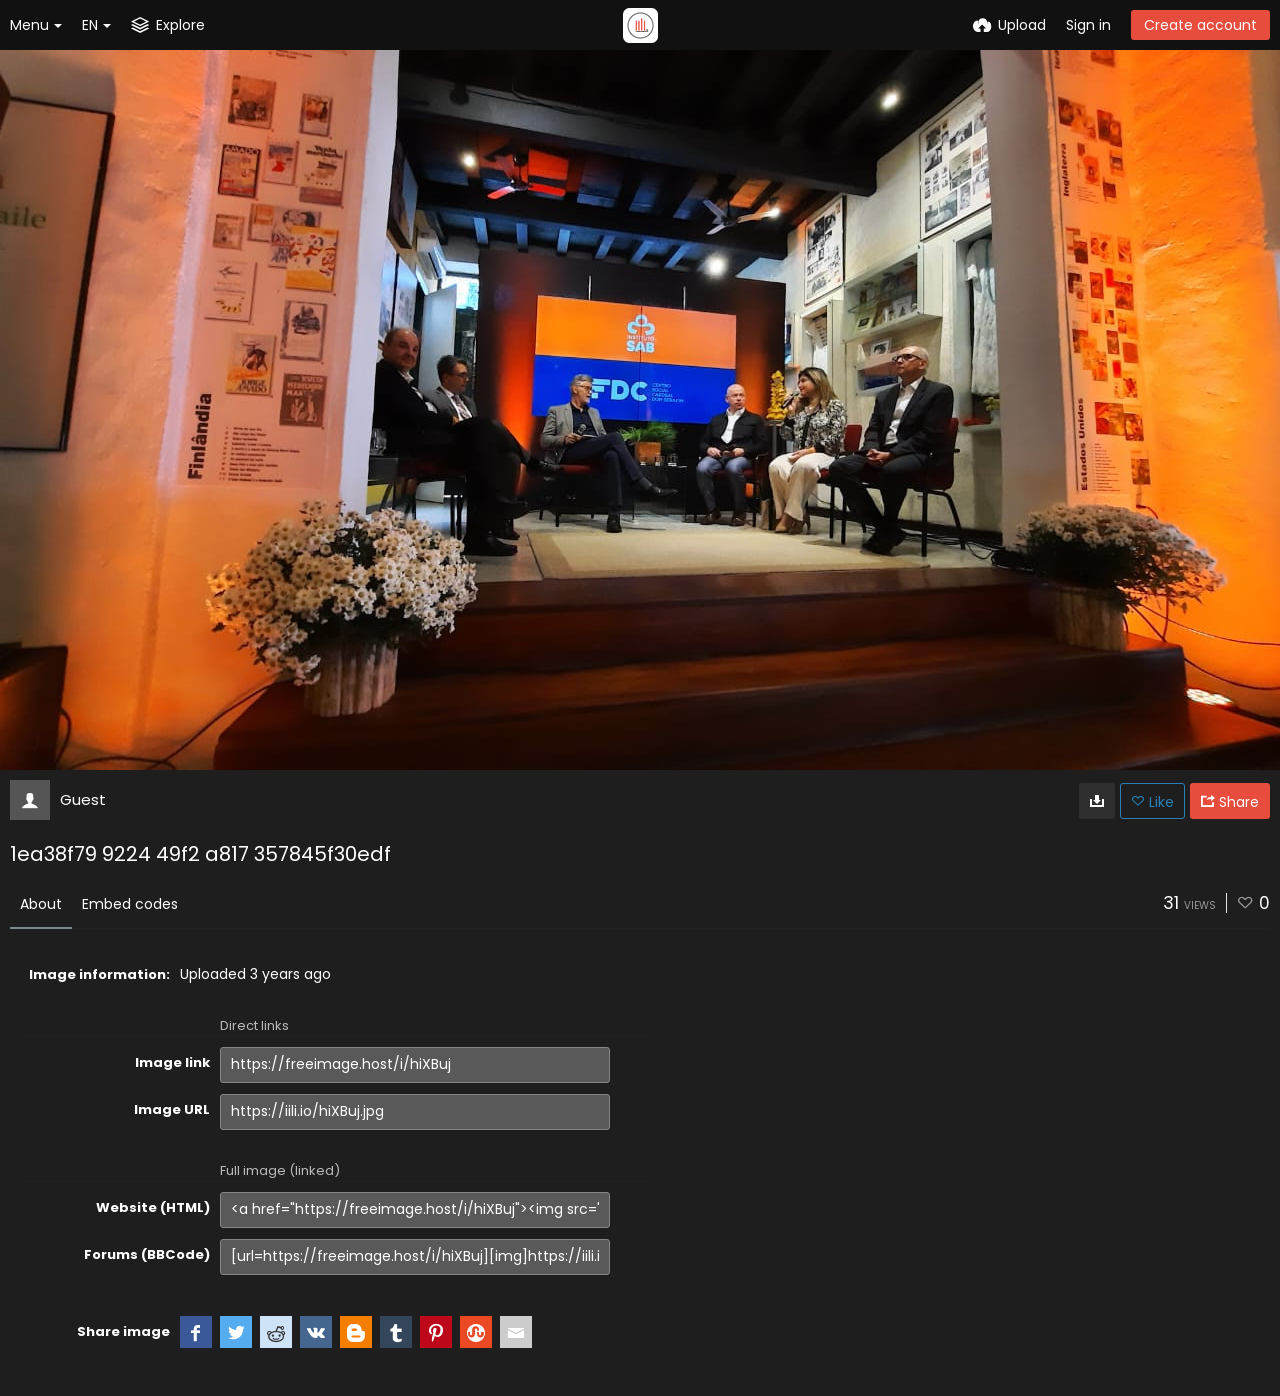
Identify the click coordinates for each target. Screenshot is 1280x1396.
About (41, 904)
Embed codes (130, 904)
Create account (1200, 25)
